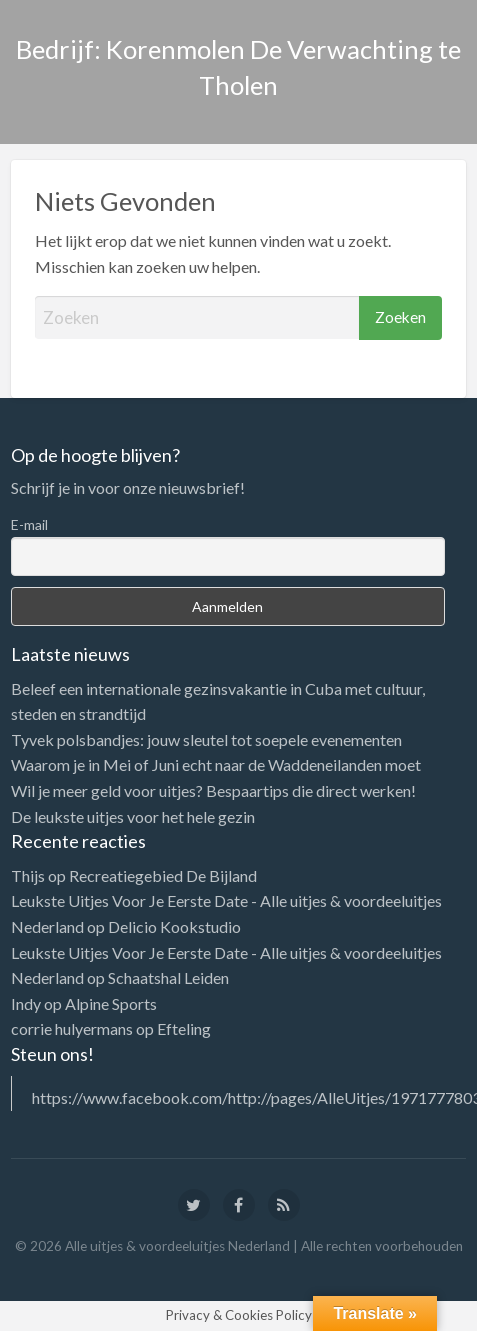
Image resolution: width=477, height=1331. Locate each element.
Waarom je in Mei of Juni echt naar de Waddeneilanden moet (216, 764)
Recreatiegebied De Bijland (163, 875)
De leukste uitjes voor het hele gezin (133, 816)
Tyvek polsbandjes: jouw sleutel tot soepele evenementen (206, 739)
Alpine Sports (111, 1003)
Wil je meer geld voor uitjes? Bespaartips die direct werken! (213, 790)
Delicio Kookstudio (174, 926)
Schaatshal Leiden (168, 977)
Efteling (184, 1028)
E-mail (29, 524)
